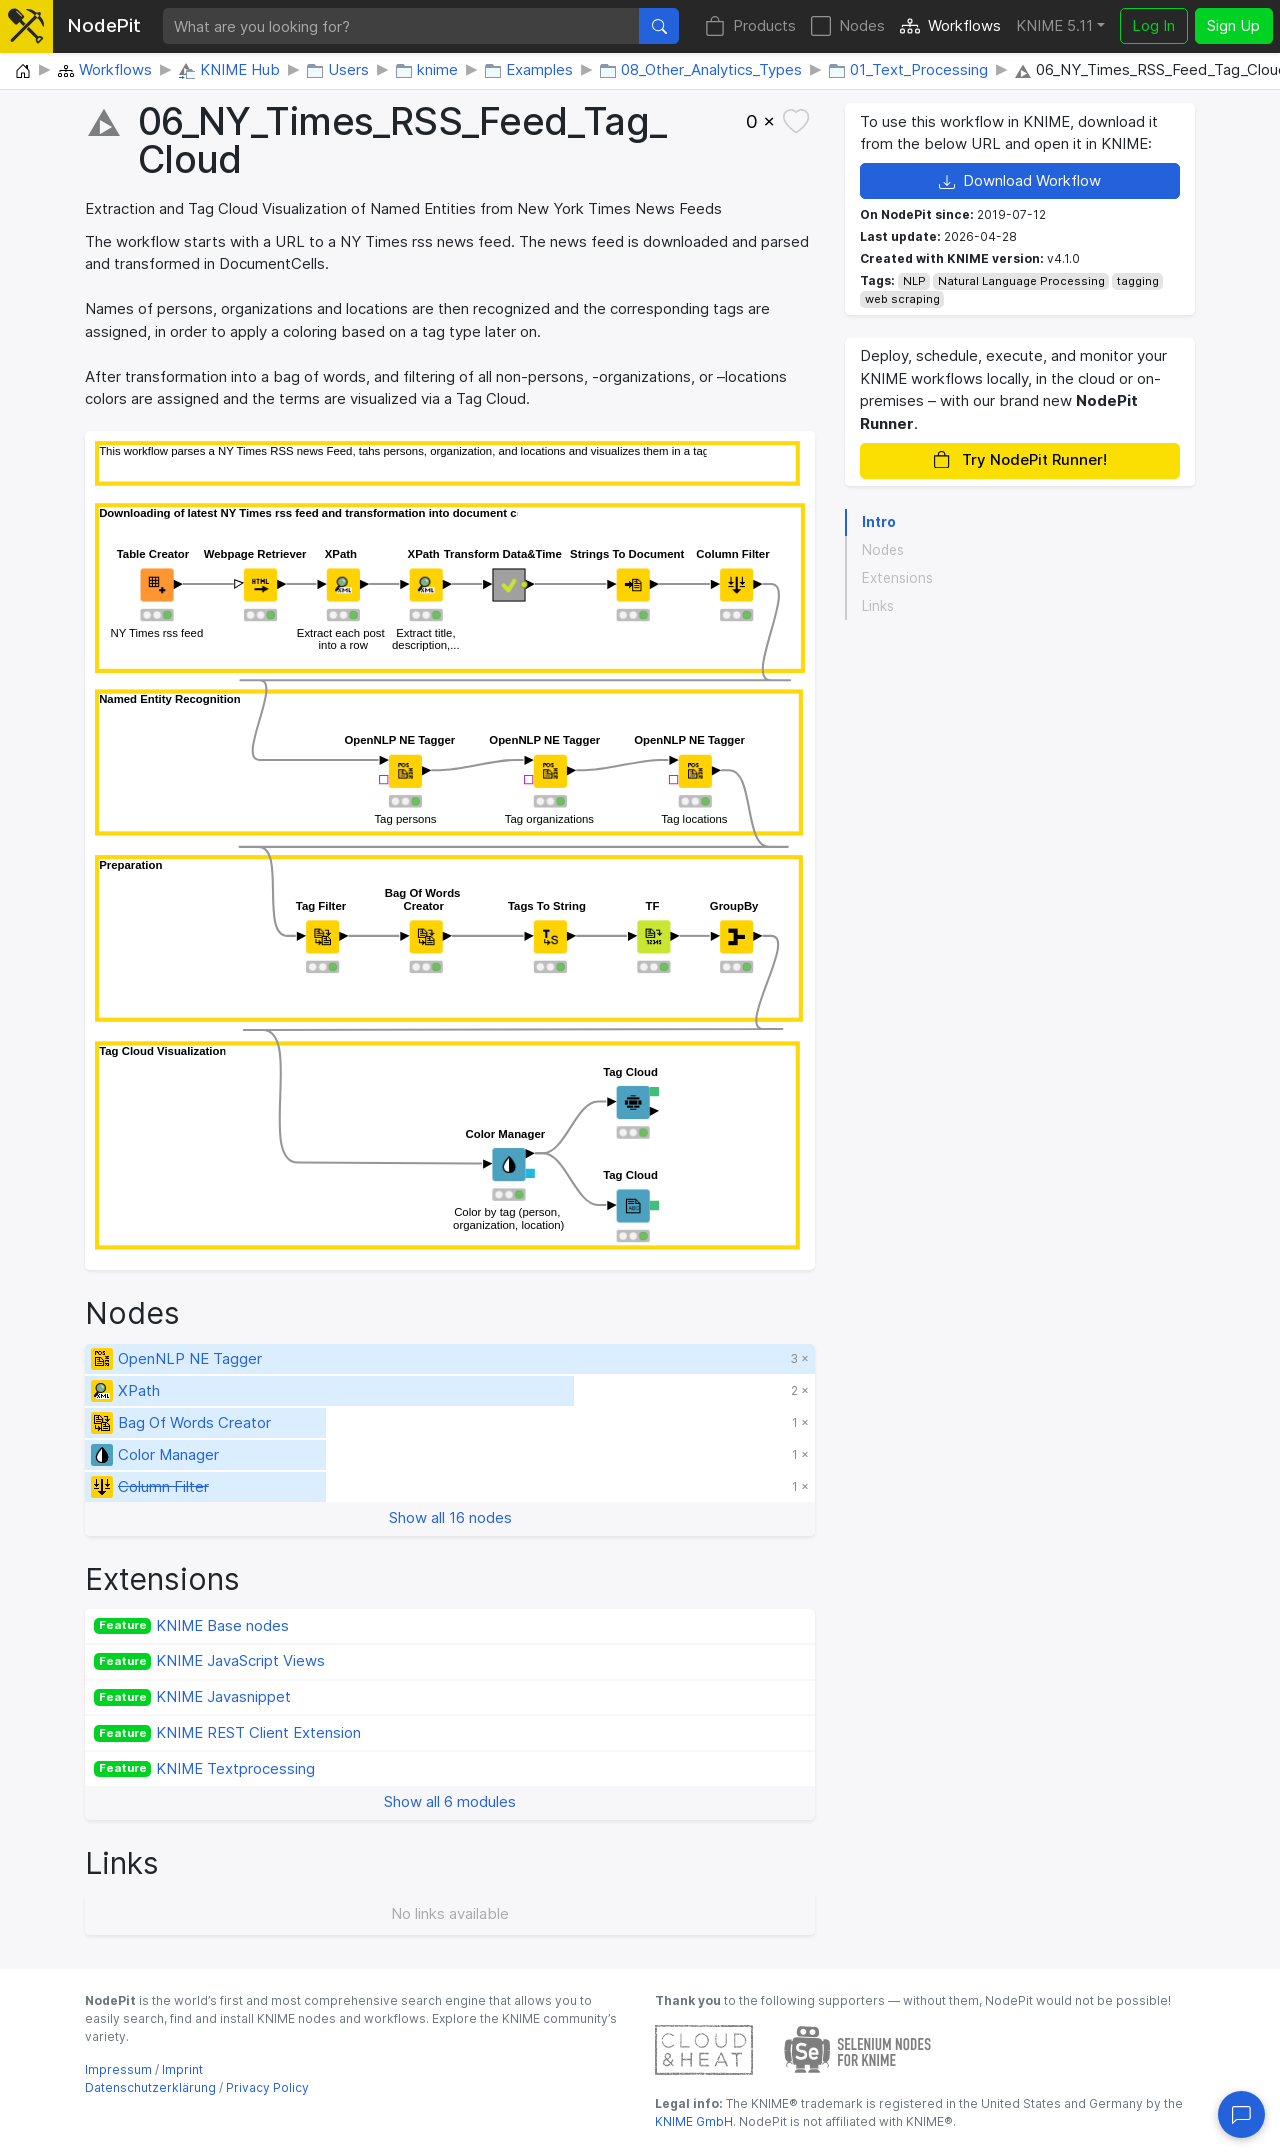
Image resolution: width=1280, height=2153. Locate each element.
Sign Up (1233, 25)
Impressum (118, 2069)
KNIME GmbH (694, 2121)
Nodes (848, 26)
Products (750, 26)
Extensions (897, 578)
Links (878, 606)
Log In (1153, 25)
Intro (879, 522)
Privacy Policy (267, 2087)
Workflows (950, 26)
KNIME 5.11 (1054, 25)
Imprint (182, 2069)
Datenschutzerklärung (150, 2087)
